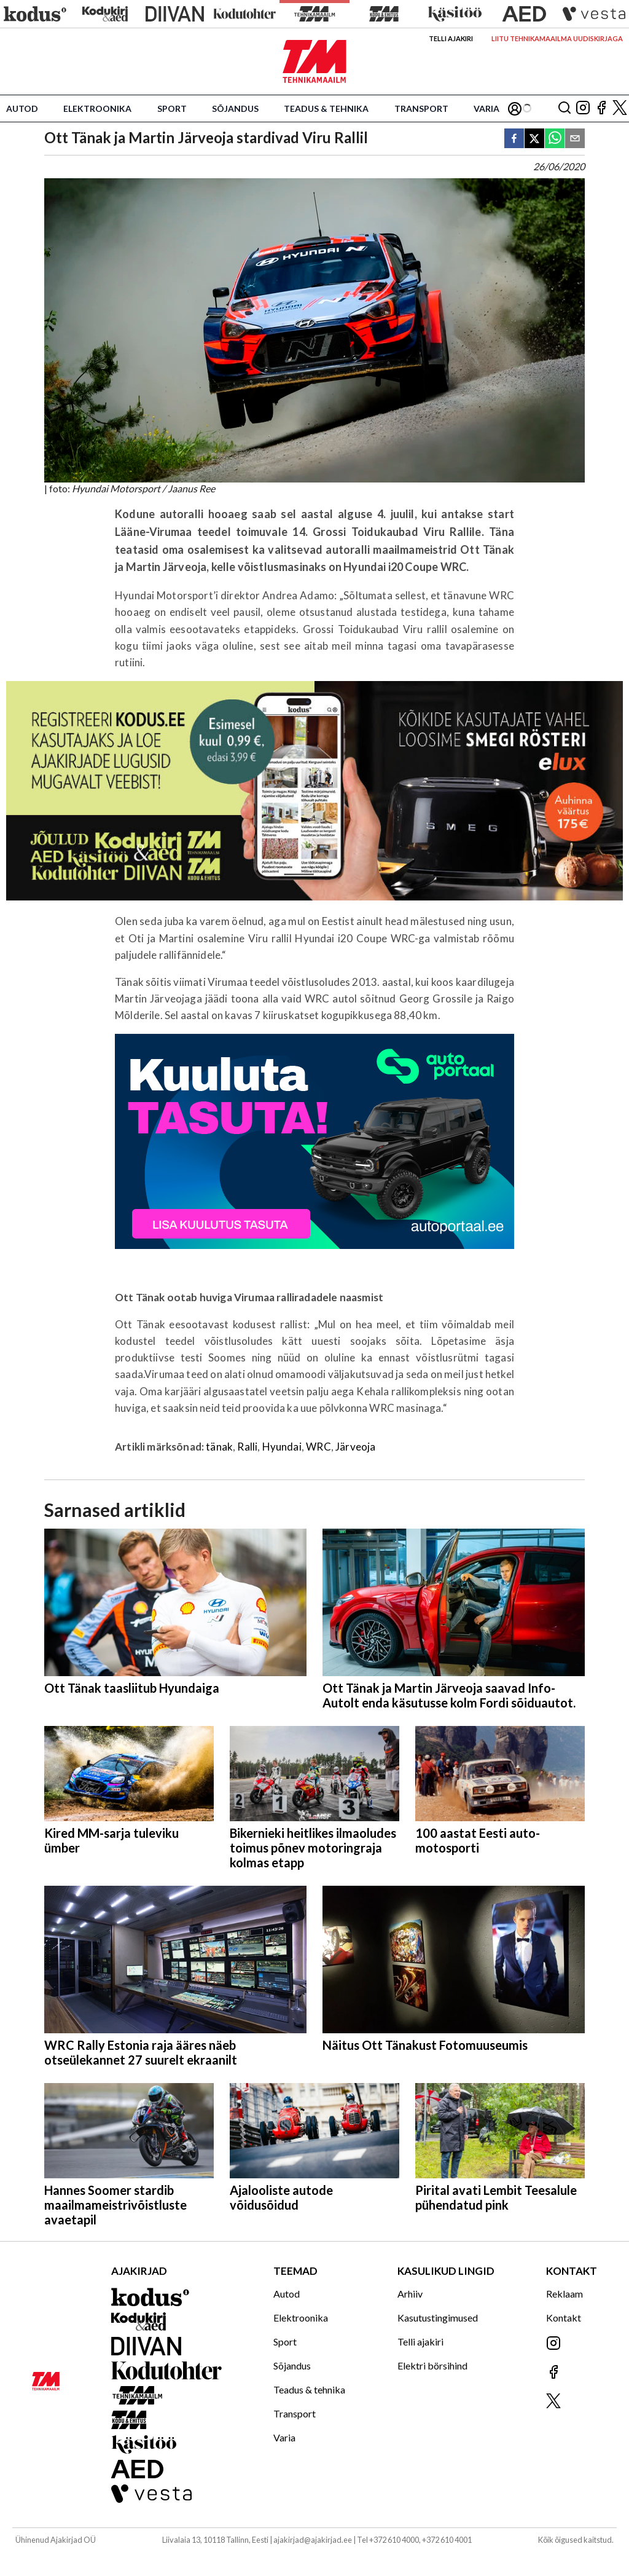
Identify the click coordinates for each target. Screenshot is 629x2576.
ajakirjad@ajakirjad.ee (312, 2540)
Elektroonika (97, 108)
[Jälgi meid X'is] (620, 108)
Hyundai (282, 1446)
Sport (172, 108)
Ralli (247, 1446)
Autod (22, 108)
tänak (219, 1446)
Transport (421, 108)
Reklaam (564, 2293)
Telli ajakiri (451, 38)
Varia (486, 108)
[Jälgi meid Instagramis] (583, 108)
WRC (318, 1446)
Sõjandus (235, 108)
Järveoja (355, 1446)
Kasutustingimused (437, 2317)
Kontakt (563, 2317)
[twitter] (534, 139)
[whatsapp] (555, 139)
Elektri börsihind (432, 2365)
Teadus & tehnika (326, 108)
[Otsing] (564, 108)
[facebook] (514, 139)
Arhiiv (410, 2293)
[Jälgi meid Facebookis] (601, 108)
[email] (575, 139)
